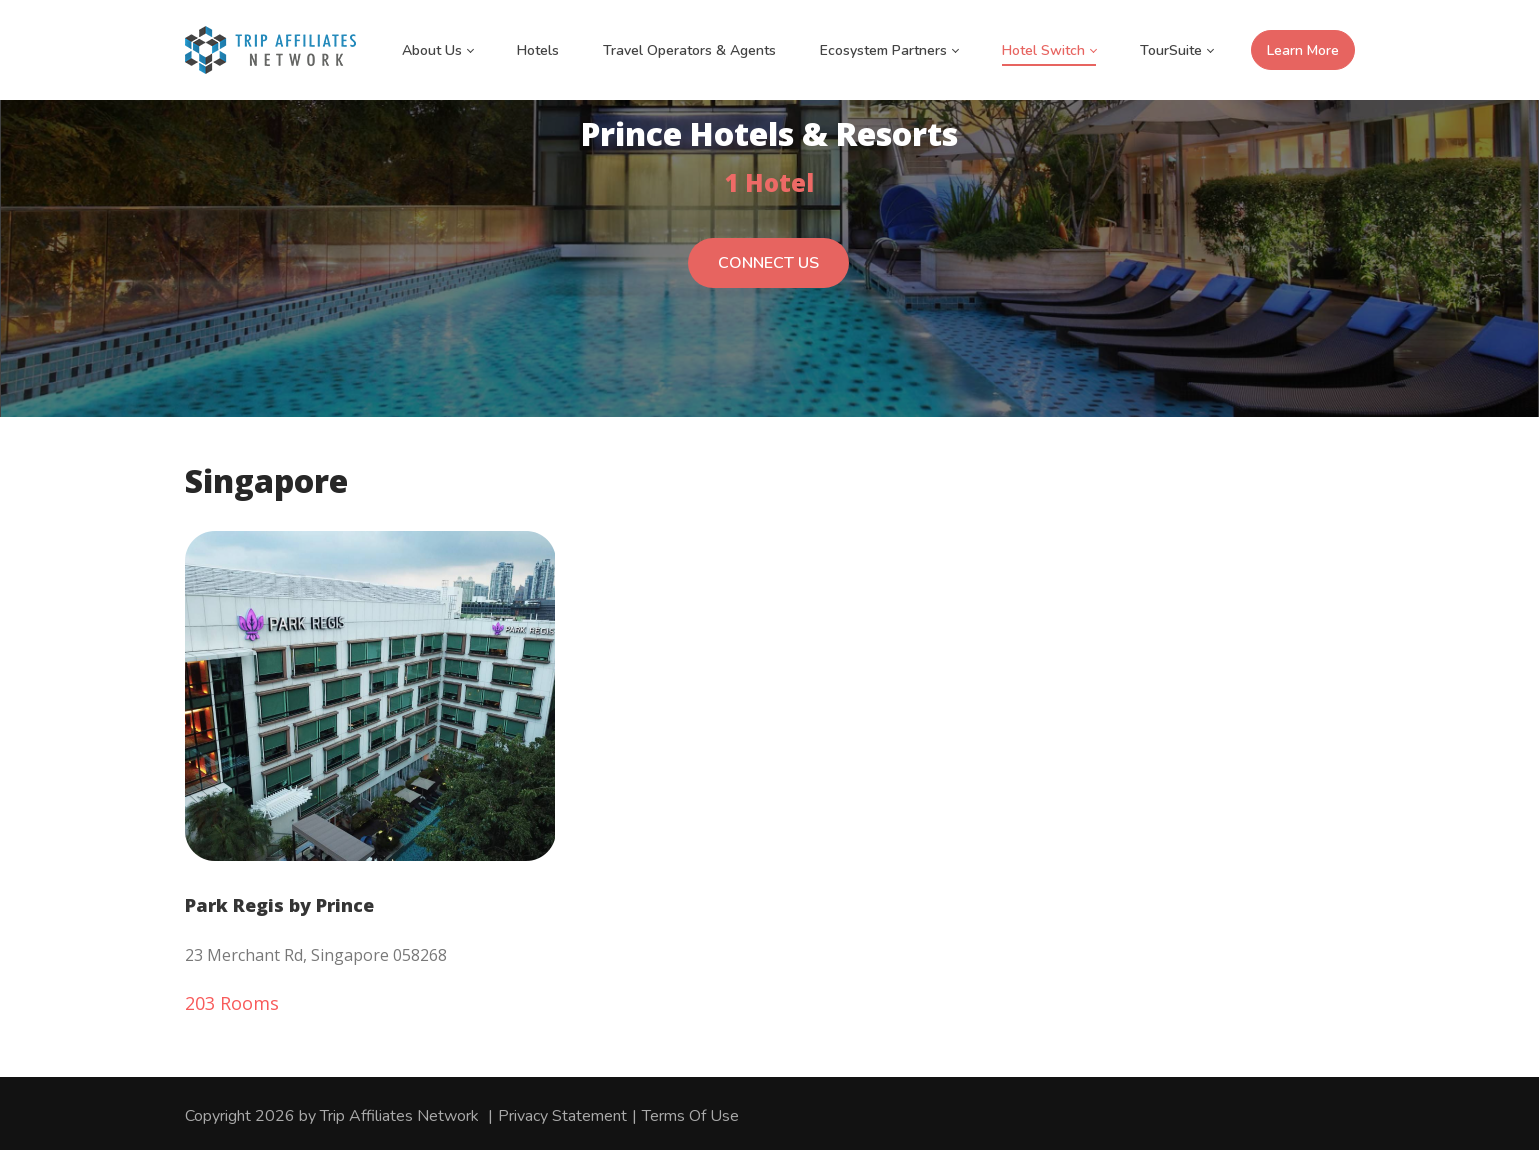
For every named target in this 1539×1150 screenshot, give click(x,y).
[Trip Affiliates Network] (270, 50)
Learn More (1303, 50)
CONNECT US (768, 274)
